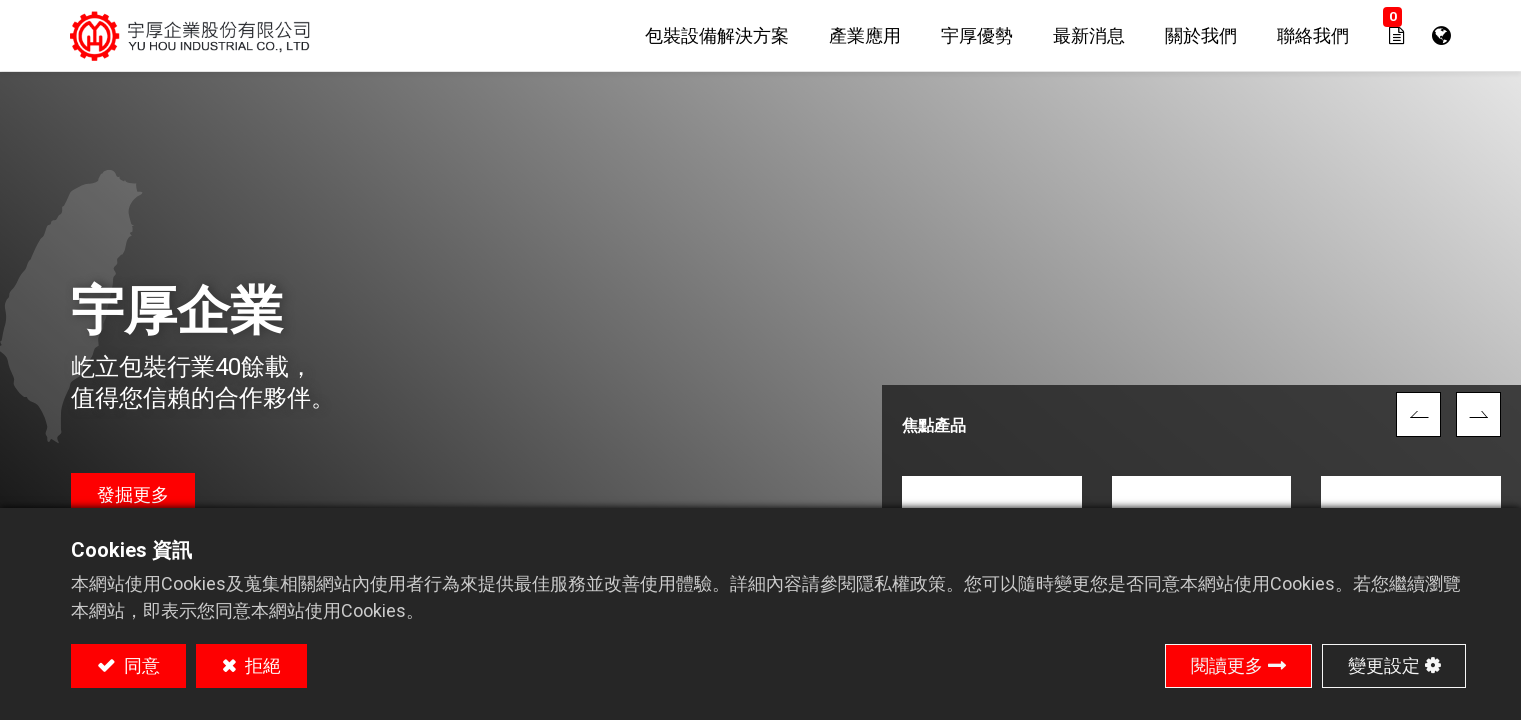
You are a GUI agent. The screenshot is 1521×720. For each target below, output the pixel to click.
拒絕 (261, 665)
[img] (1418, 414)
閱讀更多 (1227, 665)
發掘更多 (133, 494)
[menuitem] (717, 35)
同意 (140, 665)
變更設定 (1384, 665)
